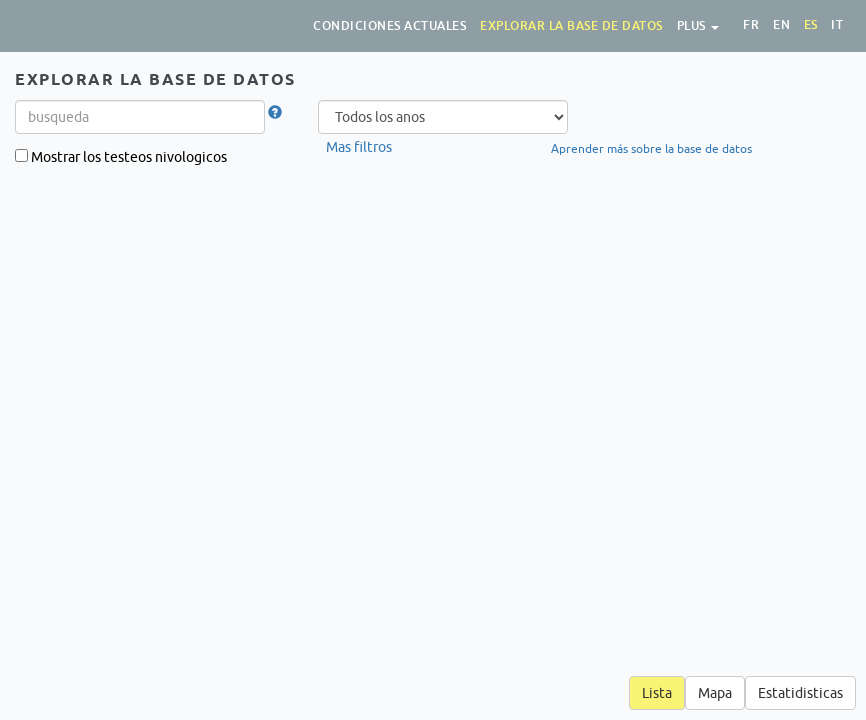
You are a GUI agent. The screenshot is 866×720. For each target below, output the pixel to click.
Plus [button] (698, 26)
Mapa (715, 693)
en (781, 25)
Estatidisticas (800, 693)
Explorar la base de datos (571, 26)
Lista (657, 693)
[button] (275, 113)
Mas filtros (359, 147)
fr (751, 25)
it (837, 25)
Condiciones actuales (389, 26)
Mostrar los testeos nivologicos (122, 157)
